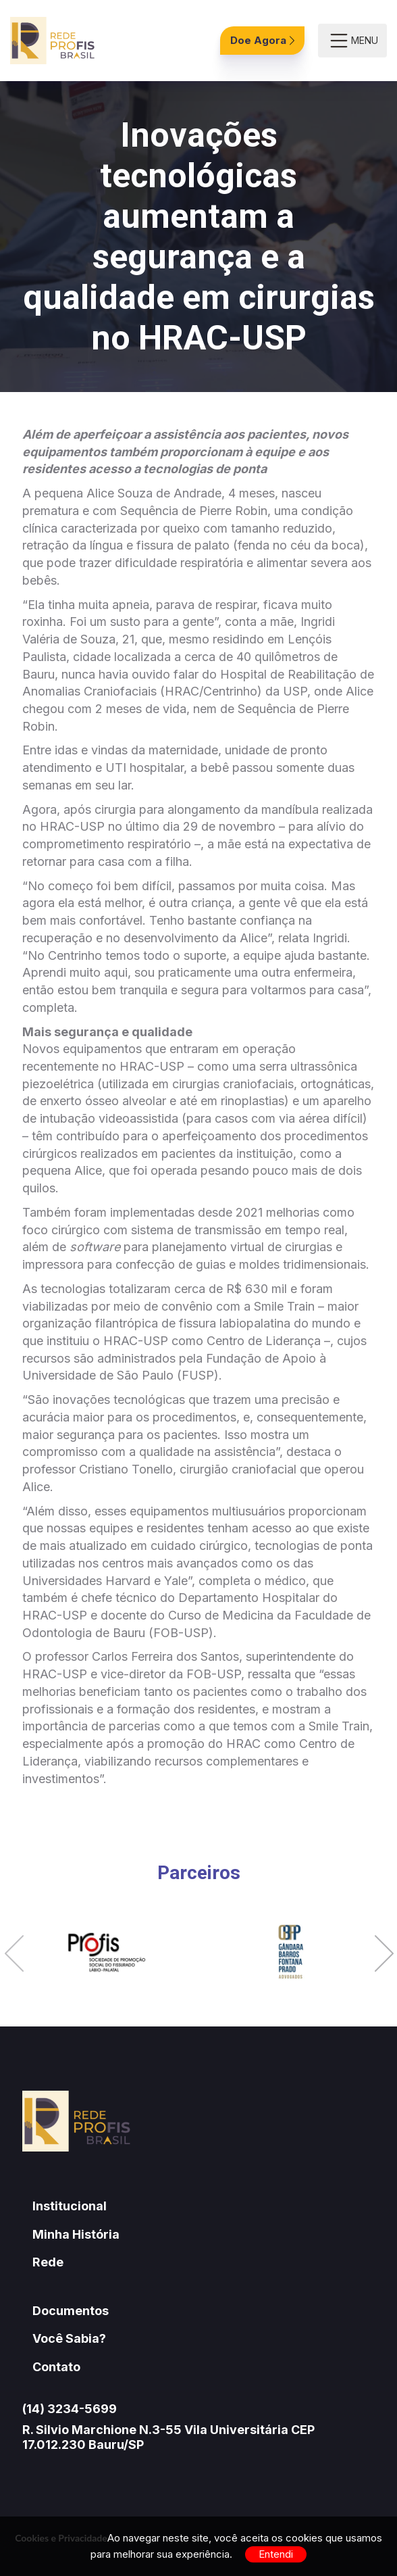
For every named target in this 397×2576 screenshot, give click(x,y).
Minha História (76, 2234)
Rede (47, 2262)
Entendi (276, 2554)
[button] (14, 1955)
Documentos (70, 2311)
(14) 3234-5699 (69, 2409)
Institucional (69, 2206)
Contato (56, 2367)
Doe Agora (262, 40)
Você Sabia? (69, 2338)
